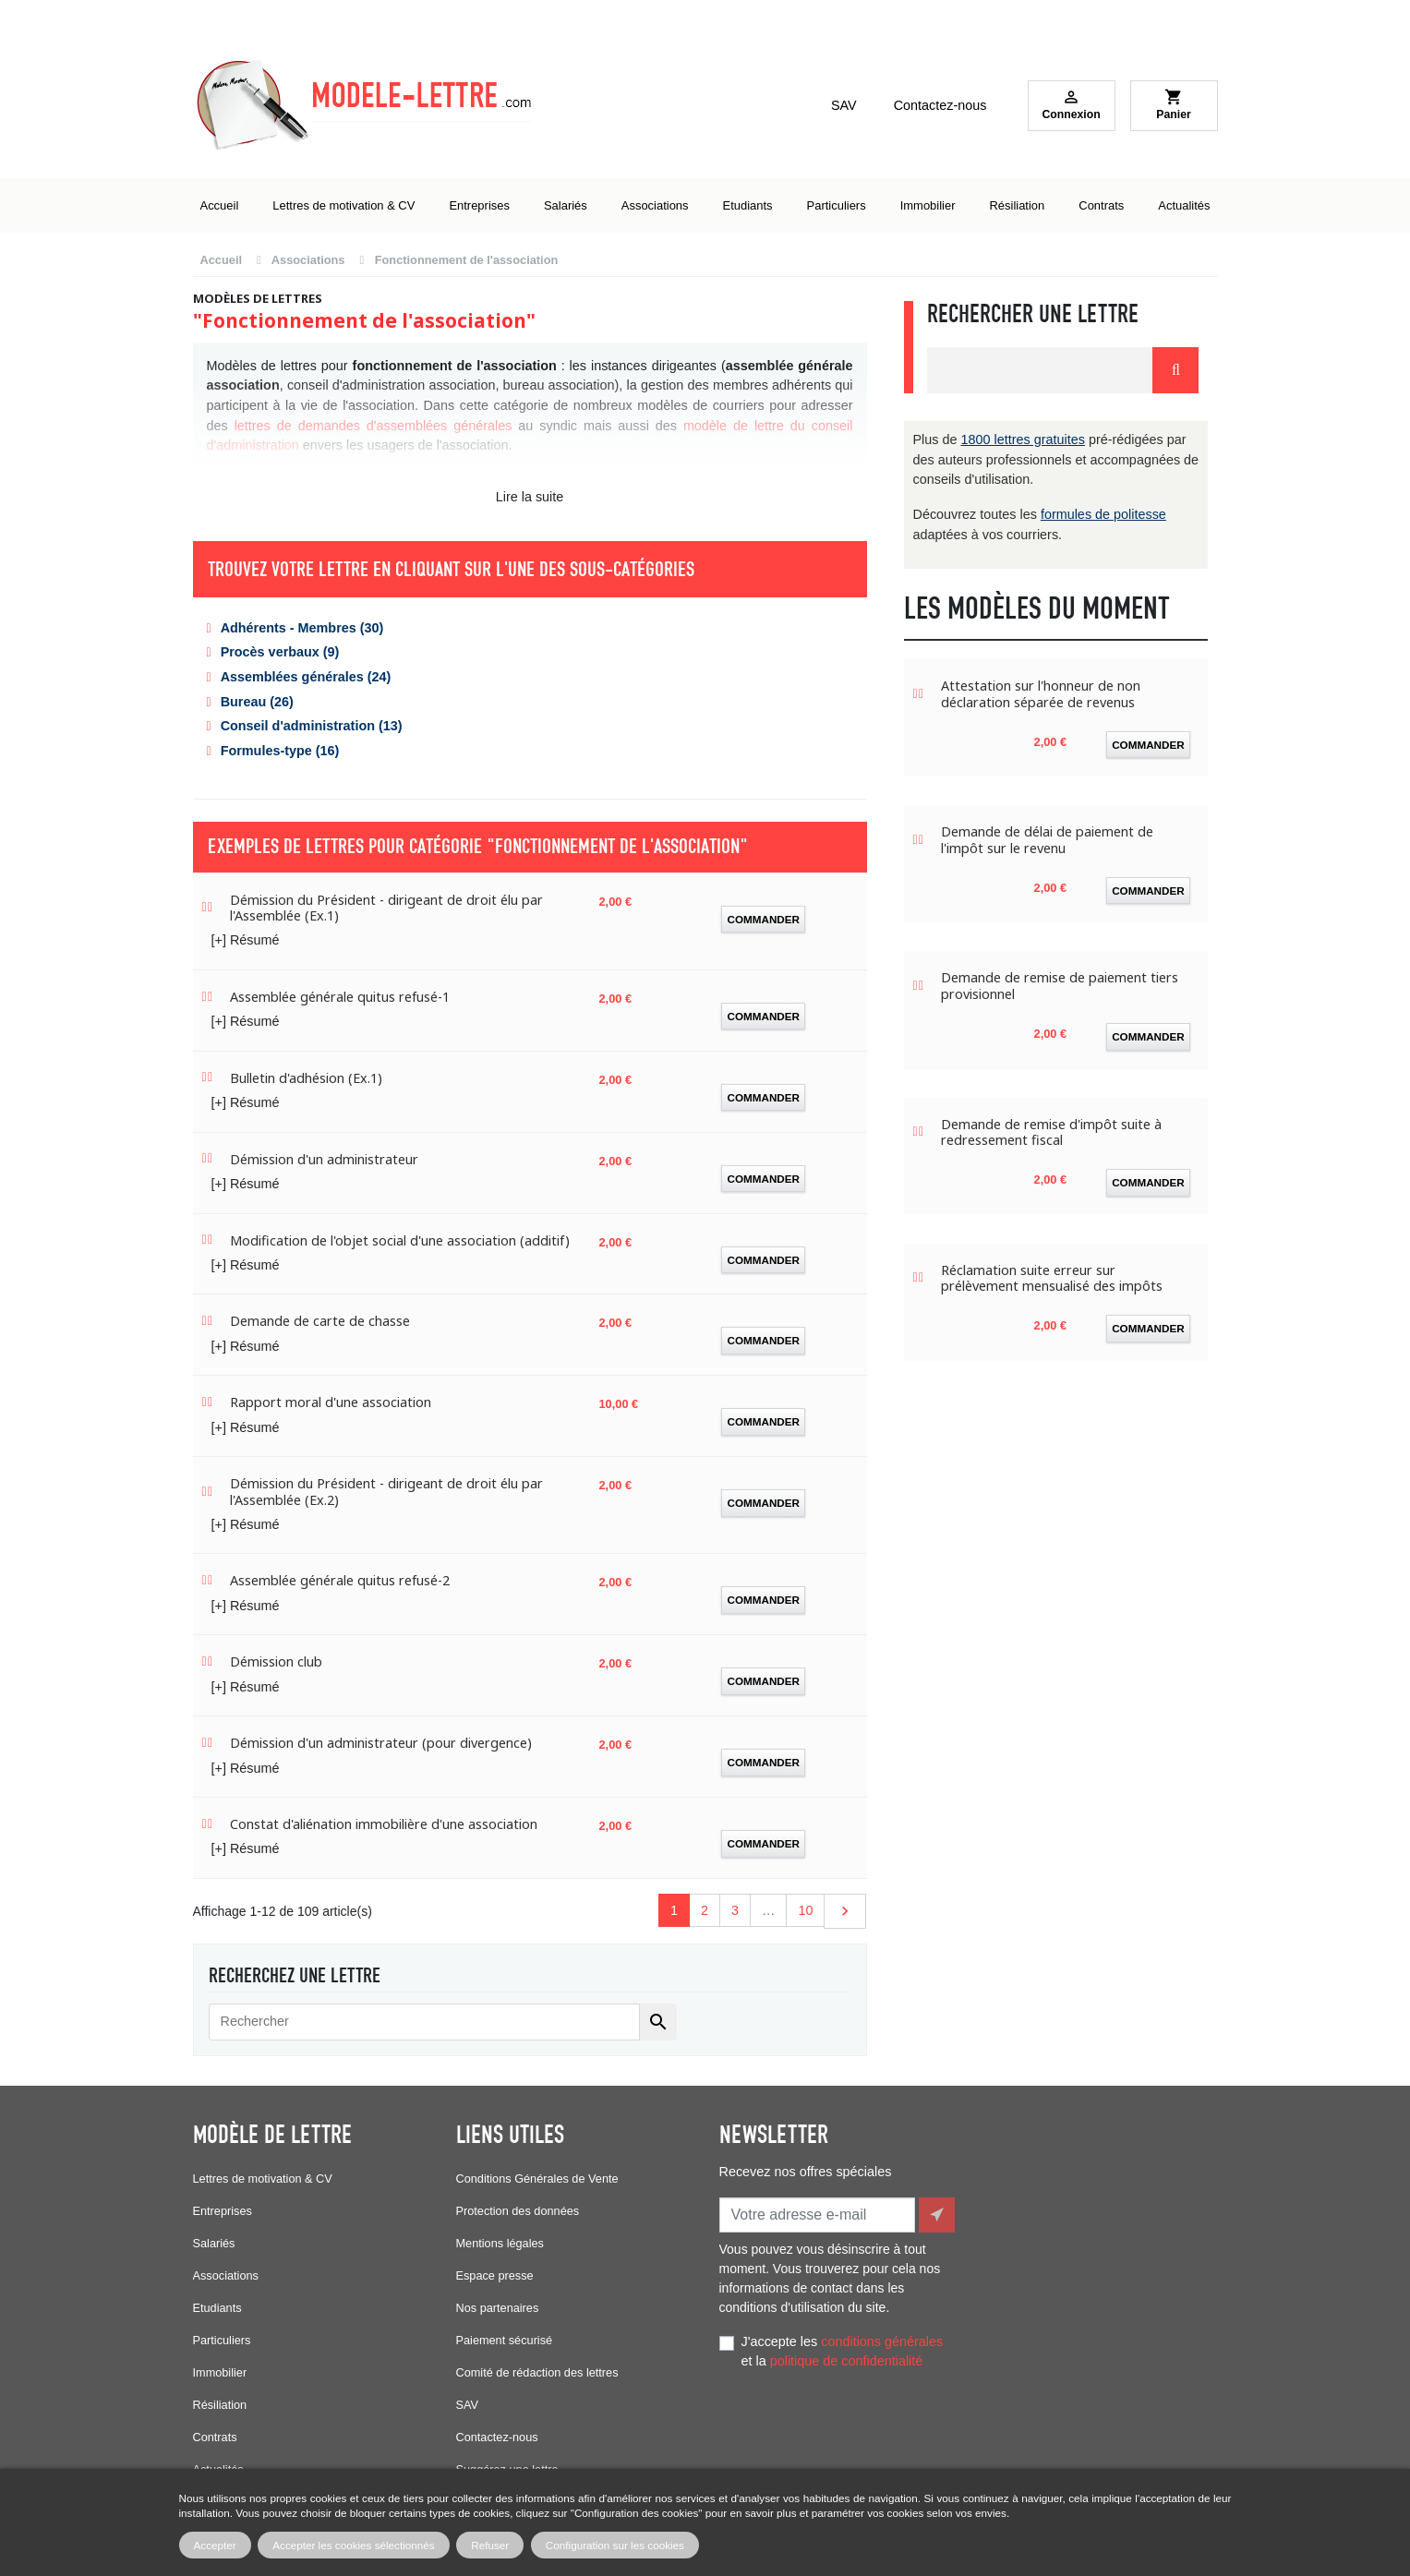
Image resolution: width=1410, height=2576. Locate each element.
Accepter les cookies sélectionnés (353, 2545)
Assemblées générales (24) (306, 676)
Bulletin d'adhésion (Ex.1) (306, 1078)
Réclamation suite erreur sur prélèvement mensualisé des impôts (1052, 1278)
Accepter (215, 2545)
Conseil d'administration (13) (312, 725)
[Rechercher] (424, 2022)
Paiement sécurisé (504, 2340)
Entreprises (222, 2211)
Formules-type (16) (280, 750)
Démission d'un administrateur (324, 1159)
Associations (226, 2275)
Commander (763, 919)
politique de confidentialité (846, 2357)
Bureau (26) (257, 701)
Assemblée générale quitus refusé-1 (340, 997)
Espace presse (495, 2275)
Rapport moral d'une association (330, 1402)
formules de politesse (1103, 514)
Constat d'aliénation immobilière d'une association (383, 1824)
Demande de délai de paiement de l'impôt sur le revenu (1047, 840)
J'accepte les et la (842, 2347)
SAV (844, 105)
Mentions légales (500, 2243)
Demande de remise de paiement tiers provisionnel (1059, 985)
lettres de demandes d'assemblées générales (373, 425)
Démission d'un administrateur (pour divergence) (381, 1743)
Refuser (490, 2545)
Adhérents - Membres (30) (302, 627)
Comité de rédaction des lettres (537, 2372)
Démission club (276, 1661)
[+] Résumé (245, 940)
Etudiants (217, 2308)
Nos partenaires (497, 2308)
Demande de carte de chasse (320, 1321)
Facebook (737, 2441)
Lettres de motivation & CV (262, 2178)
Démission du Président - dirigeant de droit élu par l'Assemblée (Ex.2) (386, 1491)
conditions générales (882, 2337)
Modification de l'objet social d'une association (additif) (400, 1240)
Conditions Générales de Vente (537, 2178)
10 (805, 1910)
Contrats (215, 2437)
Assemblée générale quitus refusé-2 (340, 1580)
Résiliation (220, 2405)
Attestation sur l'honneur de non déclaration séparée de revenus (1040, 694)
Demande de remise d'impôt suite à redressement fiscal (1051, 1132)
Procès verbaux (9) (280, 651)
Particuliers (222, 2340)
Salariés (214, 2243)
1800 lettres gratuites (1023, 439)
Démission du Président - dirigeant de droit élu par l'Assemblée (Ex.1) (386, 908)
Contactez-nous (940, 105)
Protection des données (518, 2211)
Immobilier (220, 2372)
